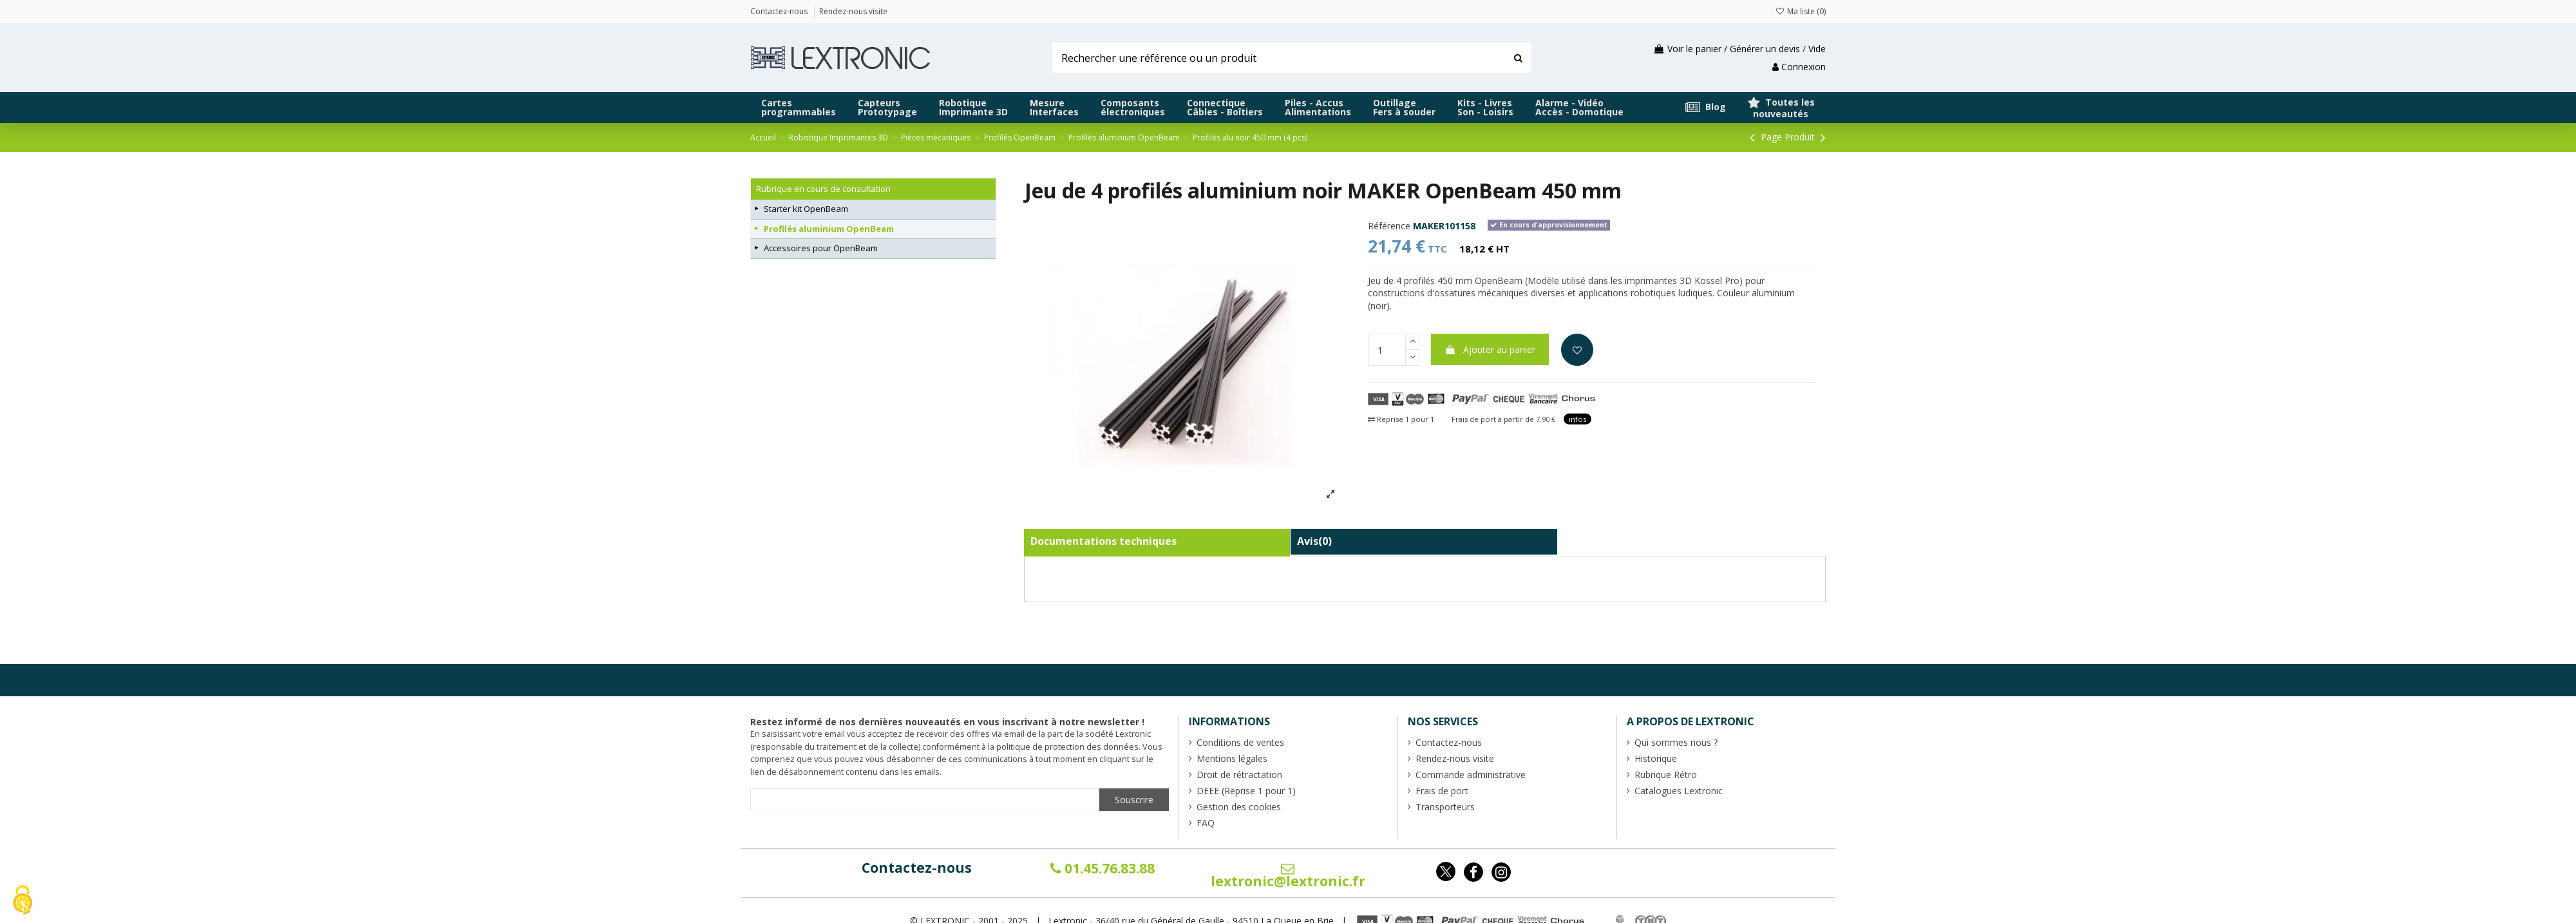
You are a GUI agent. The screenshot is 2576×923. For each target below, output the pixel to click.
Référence (1389, 226)
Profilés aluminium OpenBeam (829, 228)
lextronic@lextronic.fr (1288, 876)
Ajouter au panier (1489, 349)
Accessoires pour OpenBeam (821, 248)
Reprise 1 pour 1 (1401, 419)
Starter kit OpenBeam (806, 208)
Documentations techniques (1103, 541)
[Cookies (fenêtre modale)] (22, 901)
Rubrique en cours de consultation (823, 189)
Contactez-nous (917, 868)
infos (1577, 419)
